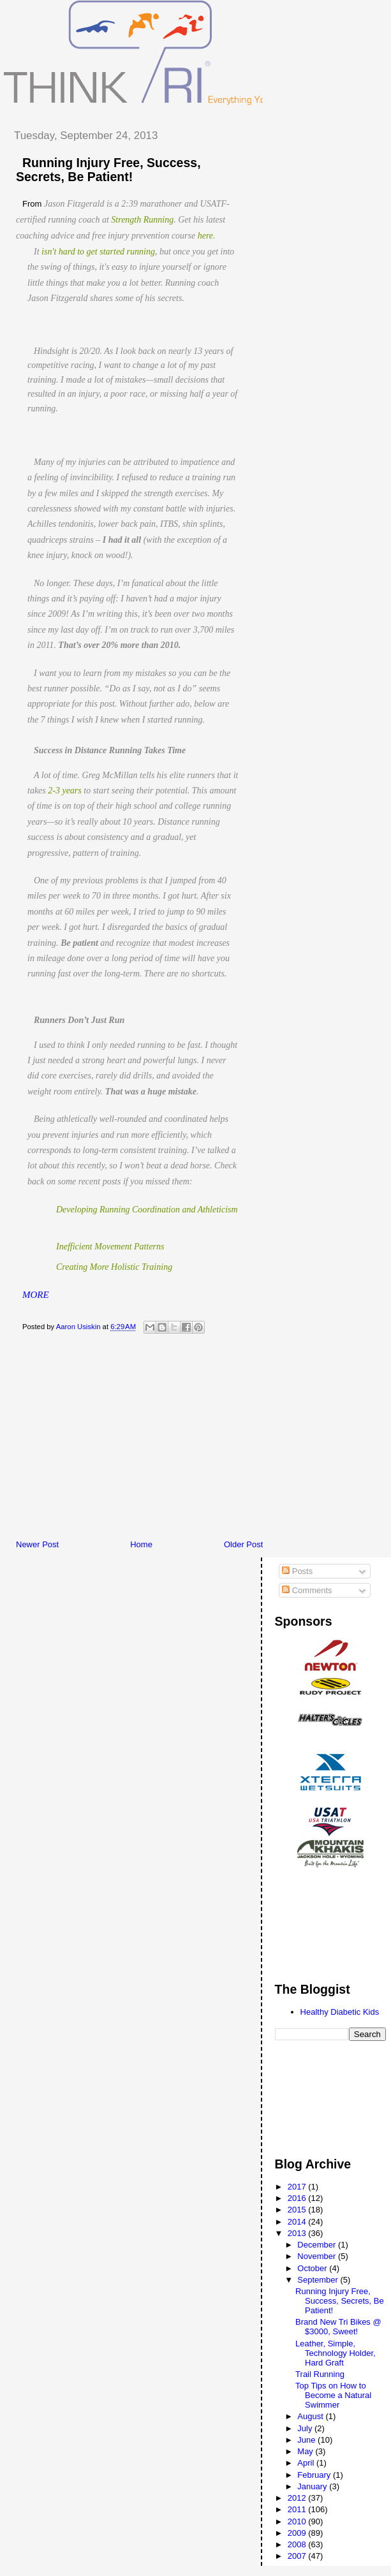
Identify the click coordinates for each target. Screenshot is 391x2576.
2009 (298, 2533)
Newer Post (37, 1544)
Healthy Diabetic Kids (340, 2012)
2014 (298, 2221)
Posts (297, 1571)
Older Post (243, 1544)
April (306, 2463)
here (205, 235)
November (317, 2256)
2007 (298, 2556)
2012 (298, 2498)
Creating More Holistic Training (114, 1267)
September (318, 2280)
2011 (298, 2509)
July (305, 2428)
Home (141, 1544)
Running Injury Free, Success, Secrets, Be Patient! (339, 2300)
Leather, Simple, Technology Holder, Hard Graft (335, 2353)
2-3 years (65, 790)
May (306, 2451)
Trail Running (319, 2374)
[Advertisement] (197, 1440)
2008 (298, 2544)
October (313, 2268)
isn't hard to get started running (98, 251)
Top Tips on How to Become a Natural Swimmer (333, 2395)
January (313, 2486)
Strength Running (142, 219)
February (315, 2475)
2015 (298, 2209)
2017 (298, 2186)
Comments (307, 1590)
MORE (35, 1295)
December (317, 2244)
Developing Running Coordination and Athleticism (147, 1209)
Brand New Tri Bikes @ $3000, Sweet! (338, 2326)
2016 (298, 2198)
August (311, 2416)
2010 (298, 2521)
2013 (298, 2233)
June (307, 2440)
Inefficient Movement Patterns (110, 1246)
